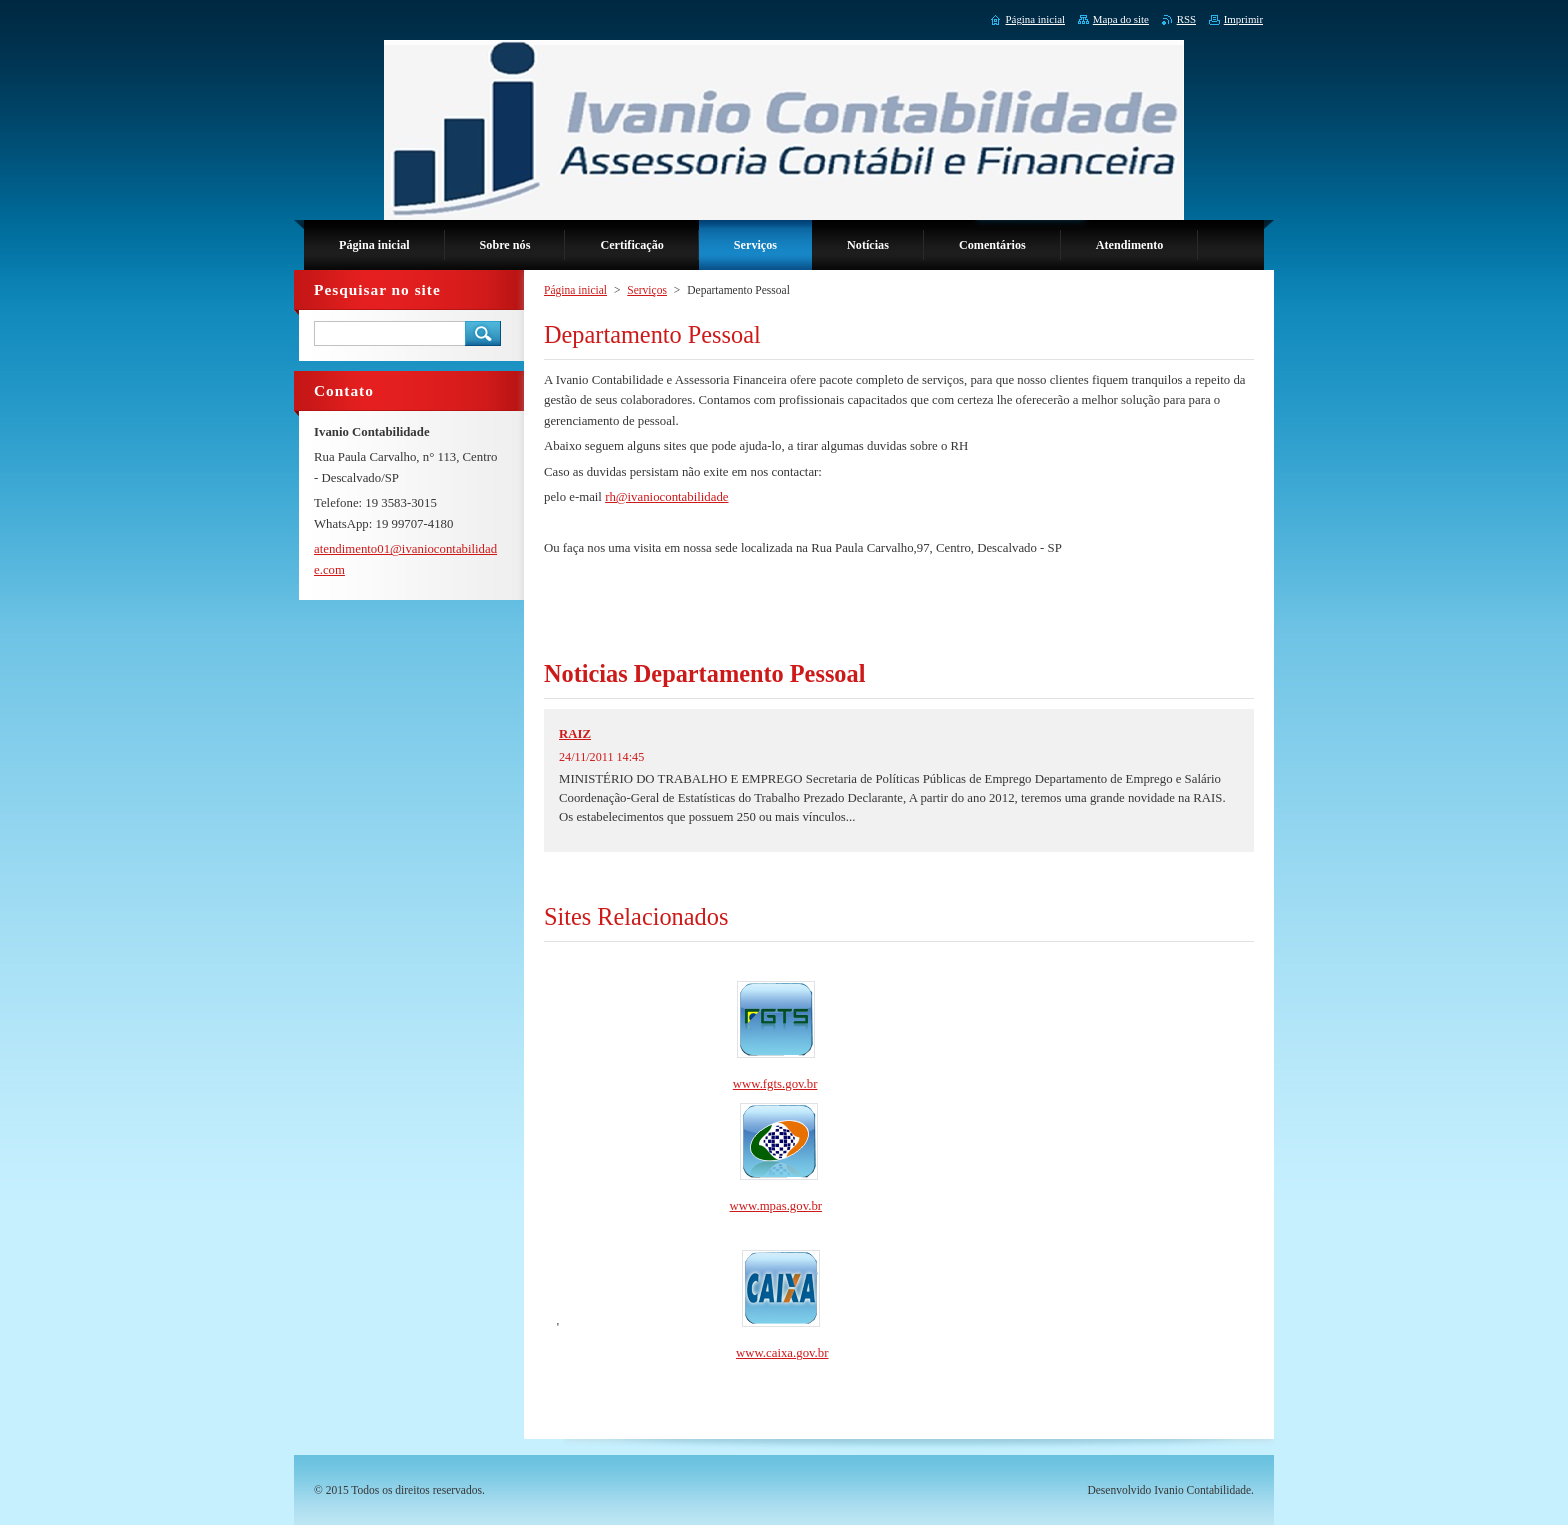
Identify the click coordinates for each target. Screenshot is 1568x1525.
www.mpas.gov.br (776, 1206)
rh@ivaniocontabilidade (666, 497)
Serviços (647, 290)
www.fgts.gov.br (775, 1084)
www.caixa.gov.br (782, 1353)
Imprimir (1243, 19)
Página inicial (575, 290)
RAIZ (575, 734)
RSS (1186, 19)
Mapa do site (1121, 19)
